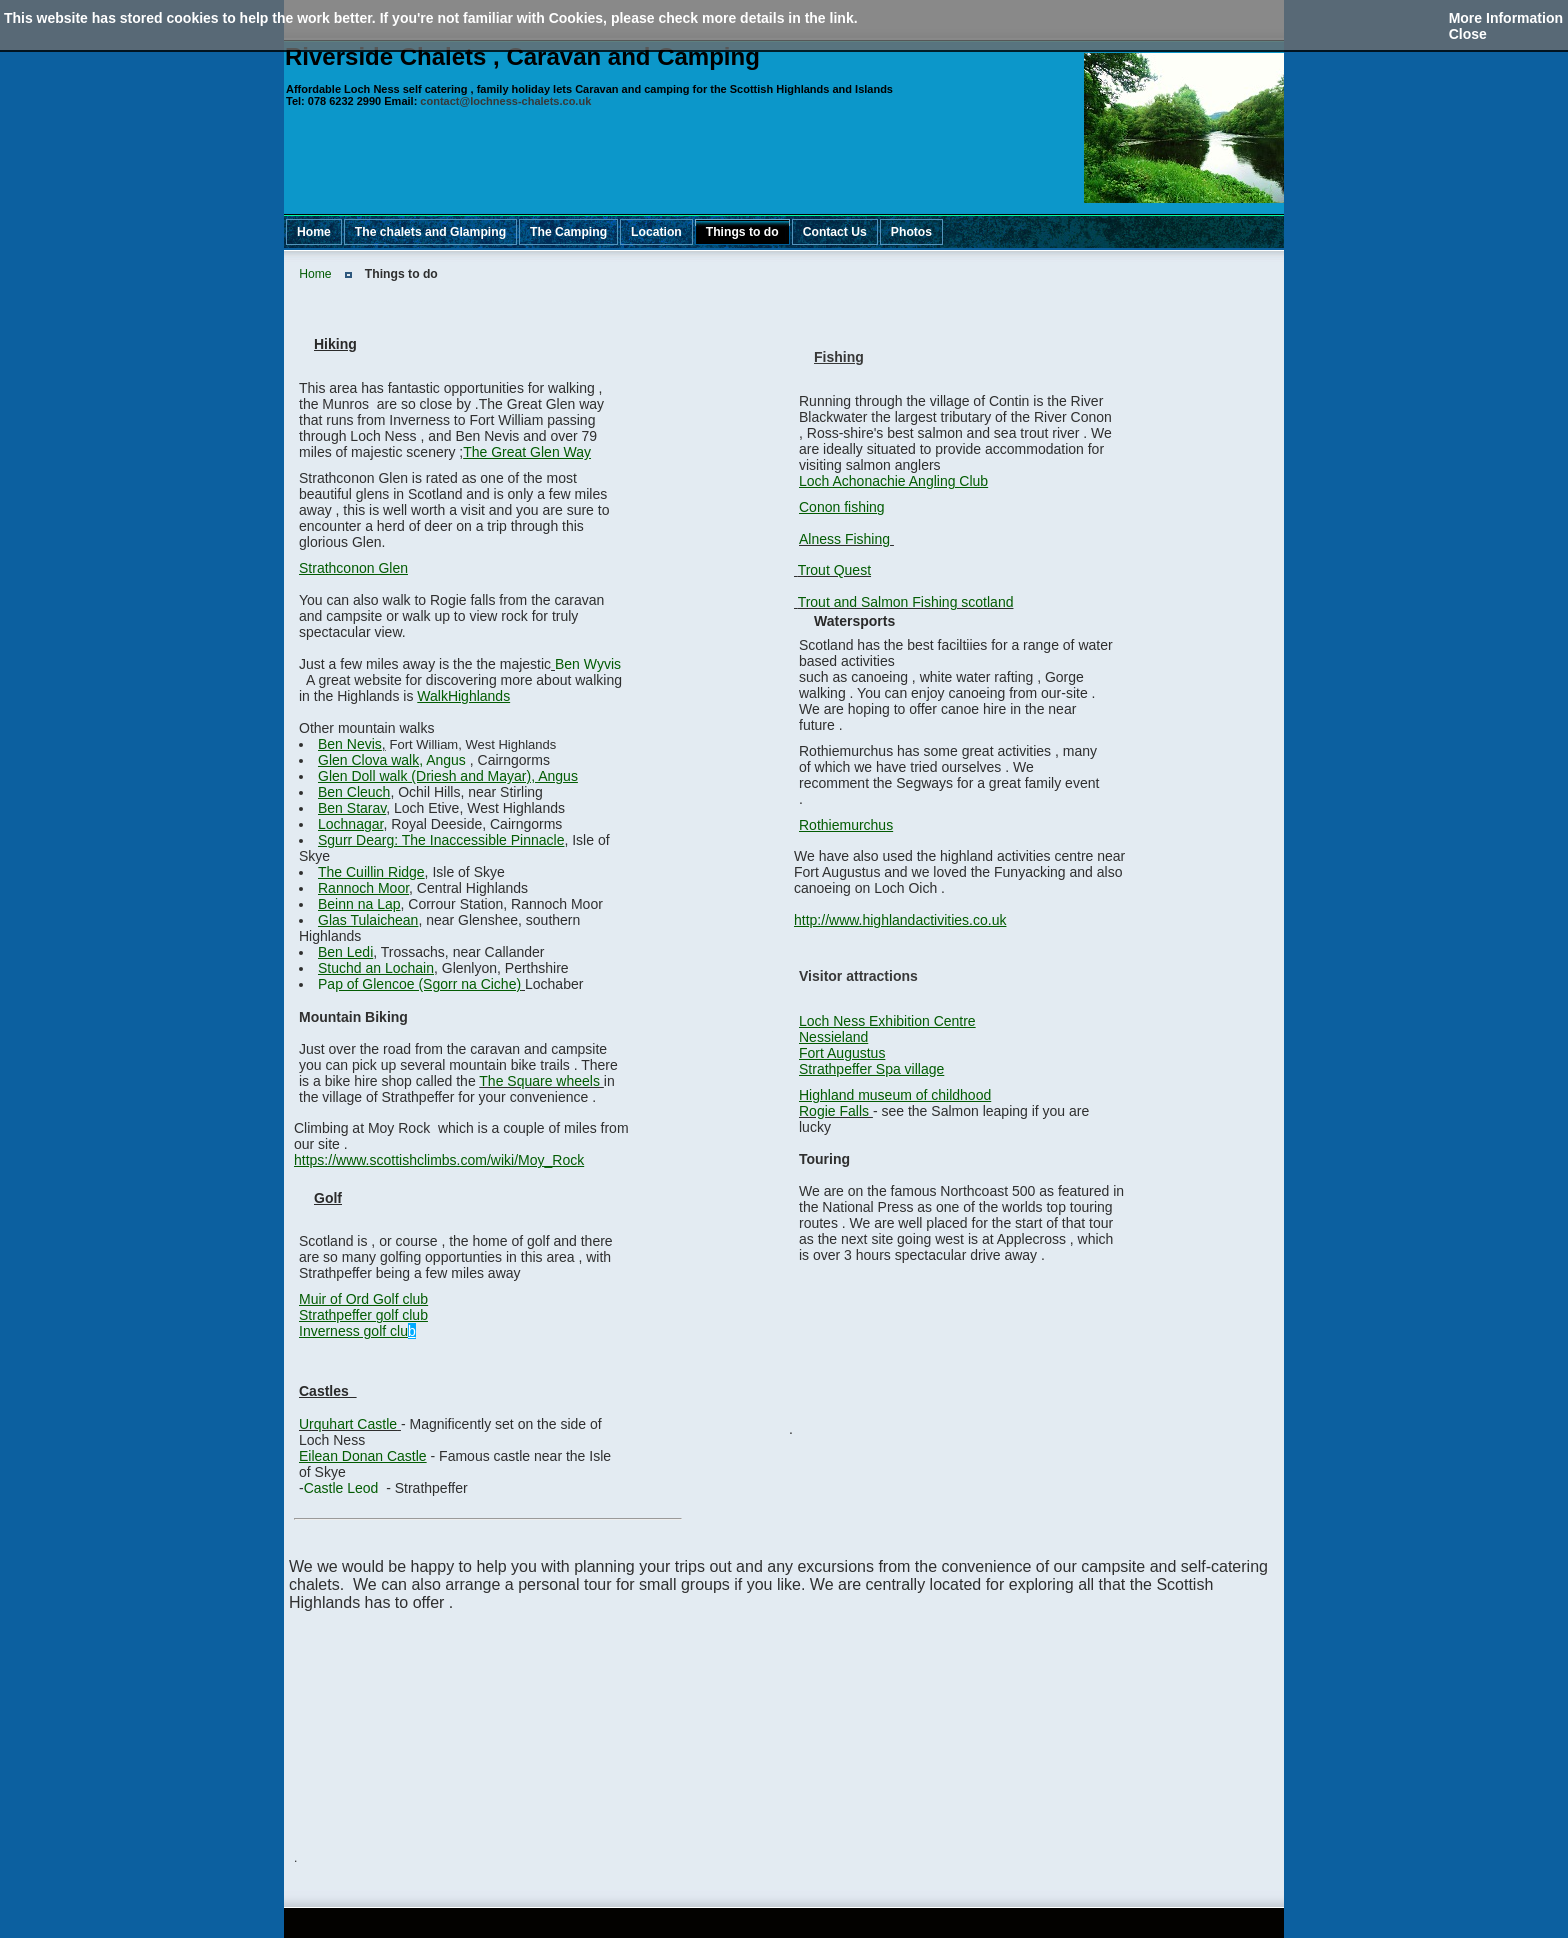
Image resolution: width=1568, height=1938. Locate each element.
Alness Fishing (844, 539)
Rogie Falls (834, 1111)
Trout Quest (834, 570)
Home (315, 274)
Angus (394, 760)
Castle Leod (341, 1488)
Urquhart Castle (348, 1424)
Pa (419, 984)
